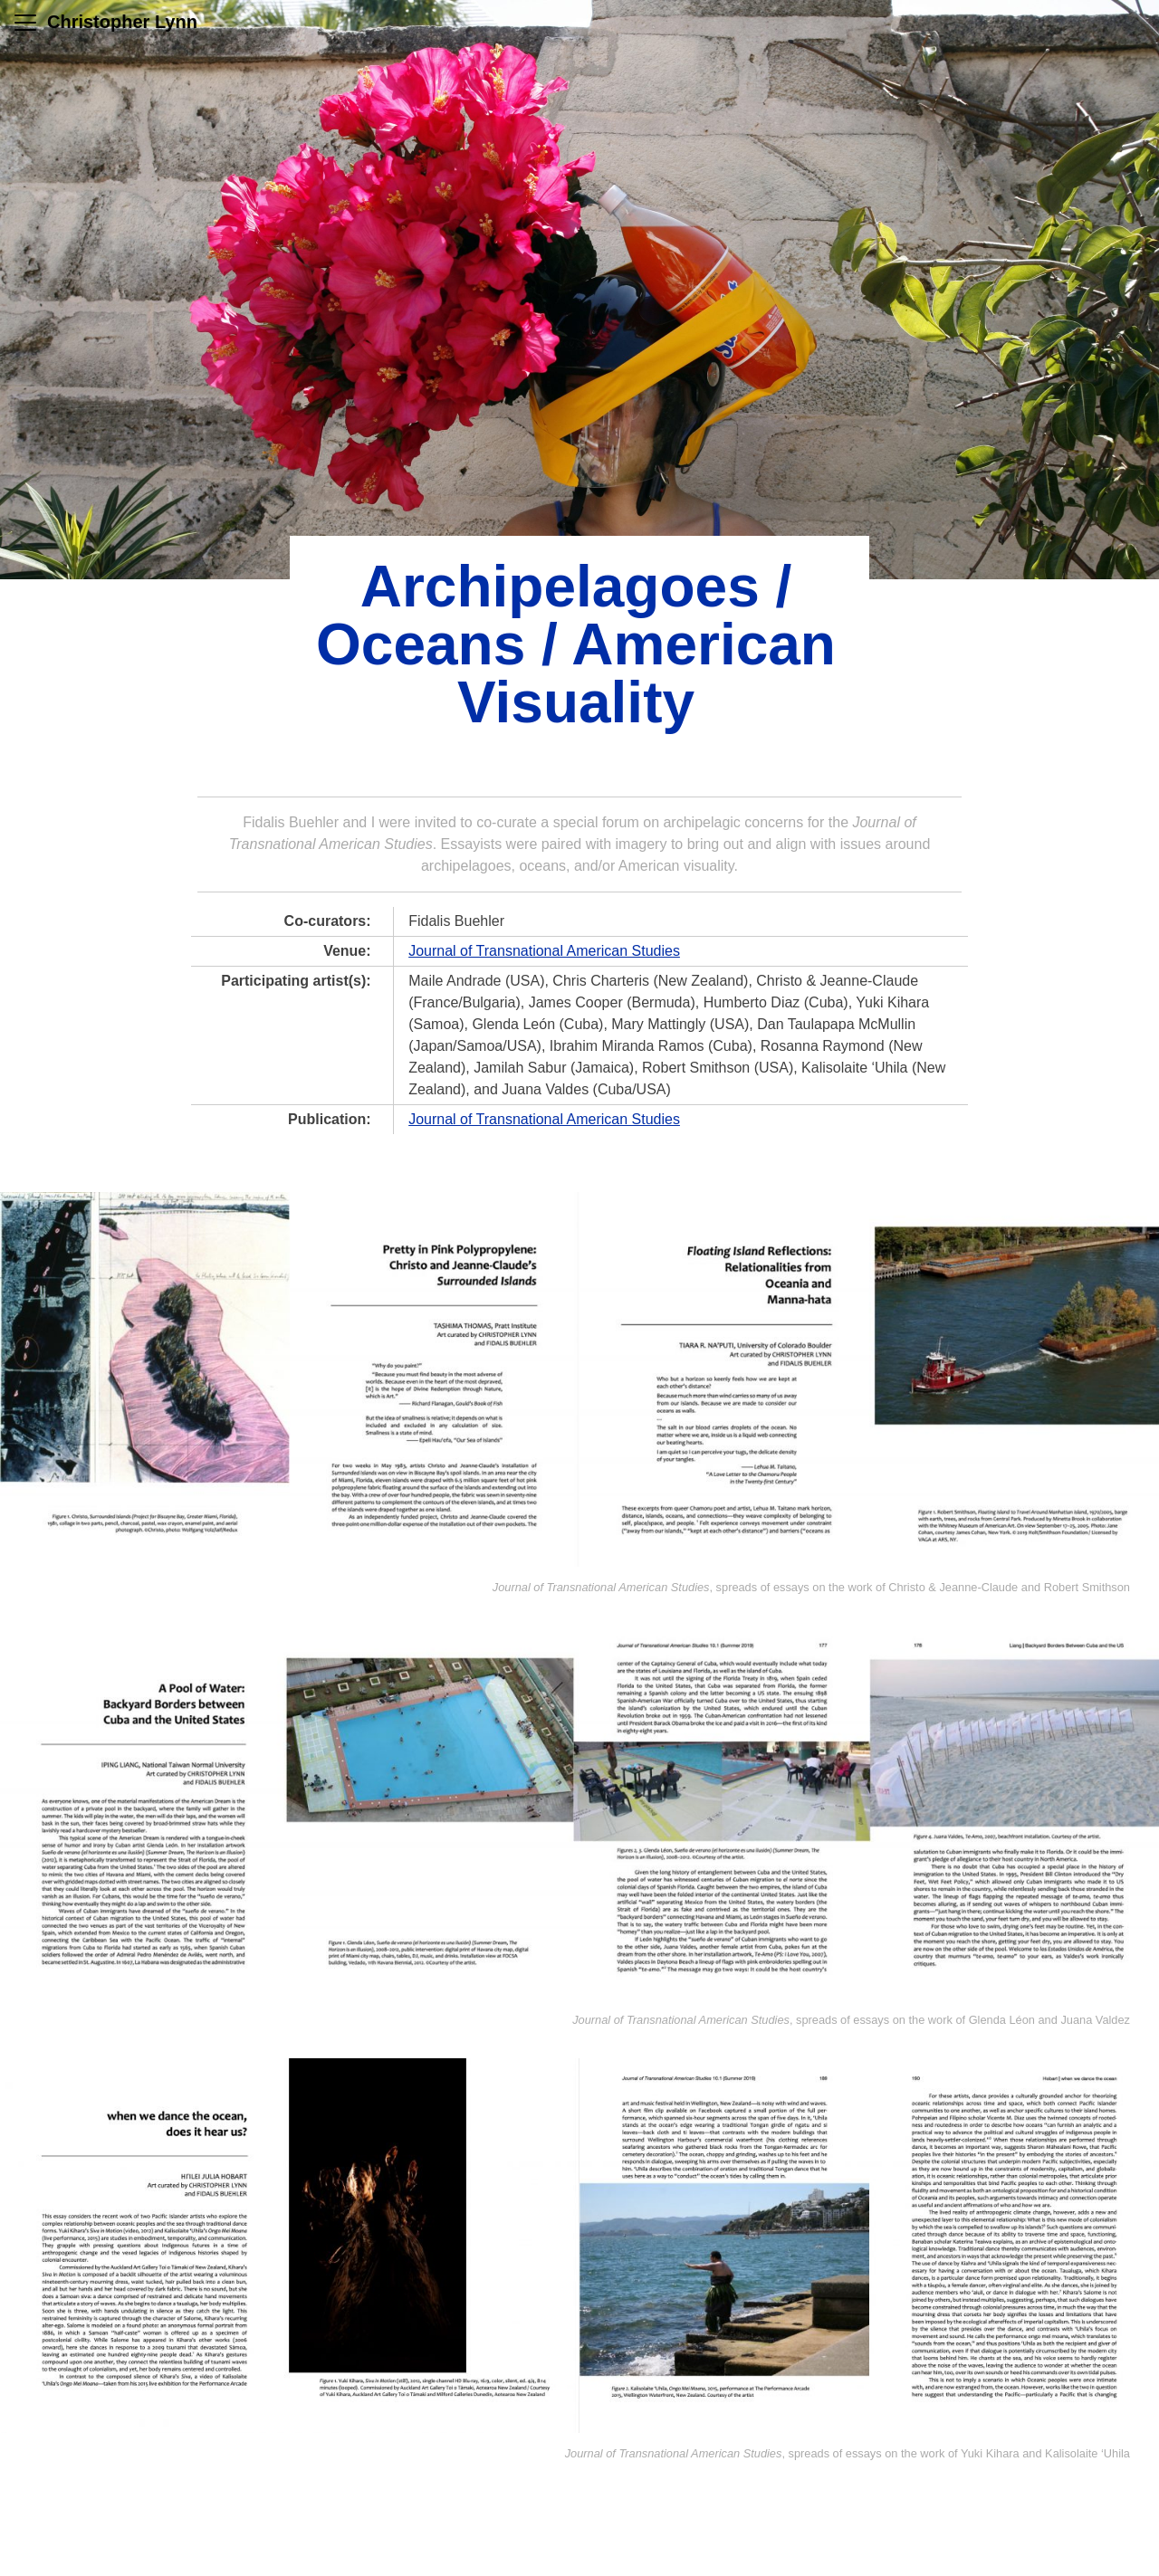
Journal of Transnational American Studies (544, 951)
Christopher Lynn (122, 22)
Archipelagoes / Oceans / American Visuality (576, 644)
